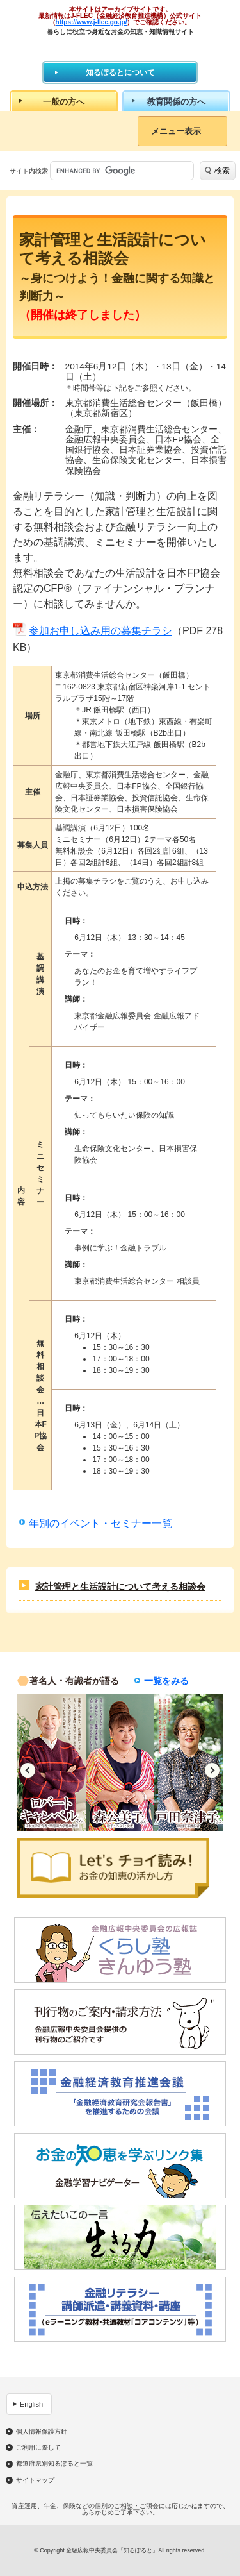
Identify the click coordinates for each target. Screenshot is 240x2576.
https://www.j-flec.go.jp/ (91, 22)
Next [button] (212, 1770)
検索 (222, 170)
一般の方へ (63, 101)
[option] (51, 1762)
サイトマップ (35, 2480)
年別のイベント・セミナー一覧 (100, 1523)
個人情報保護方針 (41, 2432)
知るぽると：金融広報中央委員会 (120, 48)
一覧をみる (166, 1681)
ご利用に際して (38, 2448)
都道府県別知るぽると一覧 (54, 2464)
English (31, 2404)
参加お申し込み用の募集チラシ (100, 630)
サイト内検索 (29, 170)
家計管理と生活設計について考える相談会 (120, 1586)
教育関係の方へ (176, 101)
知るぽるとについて (120, 72)
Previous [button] (27, 1770)
